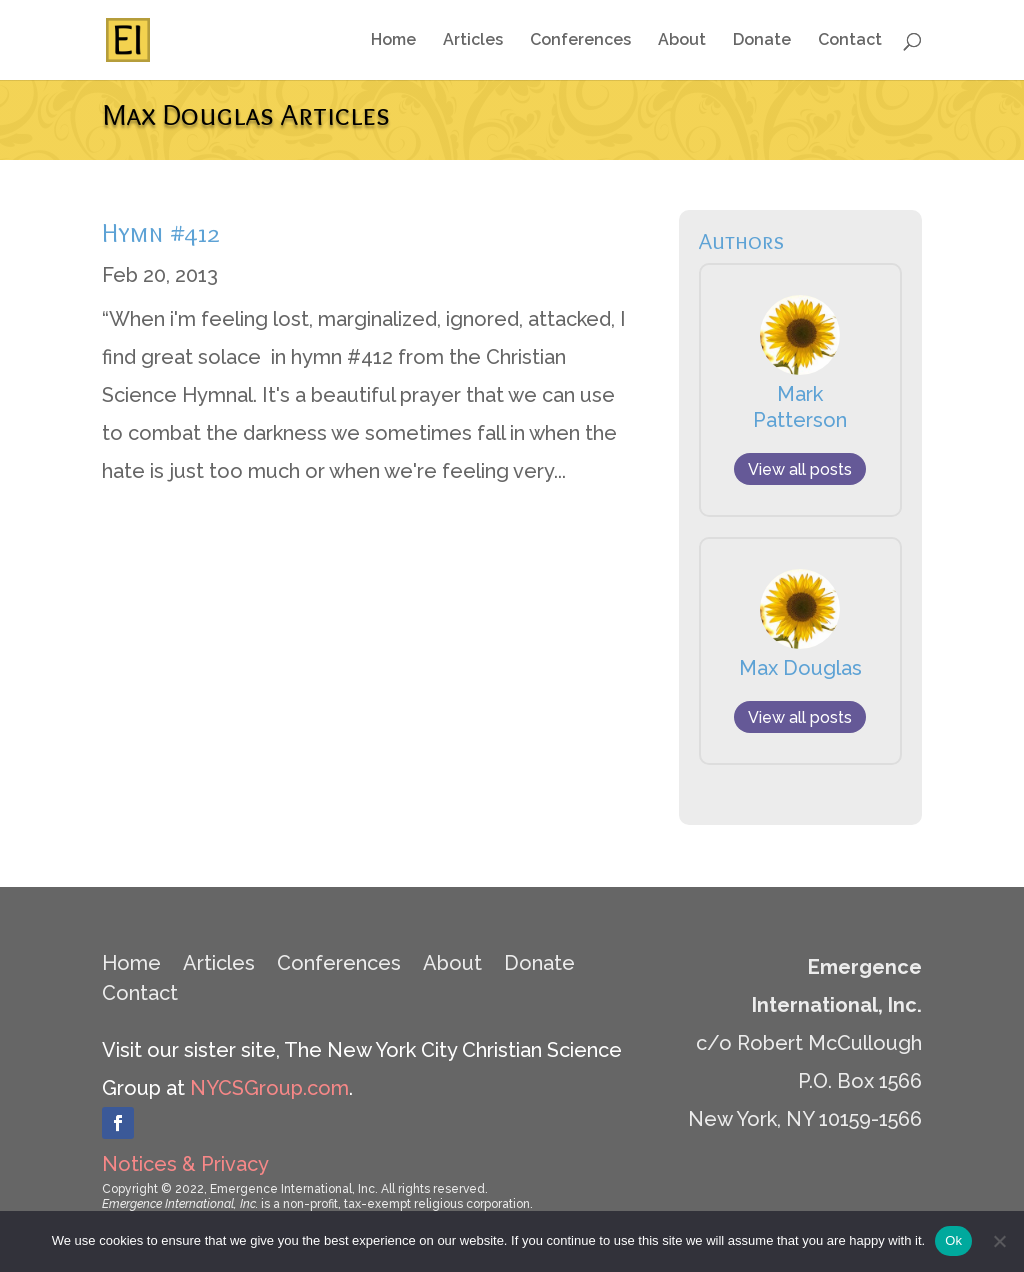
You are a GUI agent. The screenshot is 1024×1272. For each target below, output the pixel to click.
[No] (999, 1241)
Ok (953, 1240)
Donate (762, 41)
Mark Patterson (800, 407)
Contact (850, 41)
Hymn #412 (161, 233)
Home (393, 41)
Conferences (580, 41)
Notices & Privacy (185, 1164)
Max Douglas (800, 668)
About (682, 41)
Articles (473, 41)
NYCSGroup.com (269, 1088)
